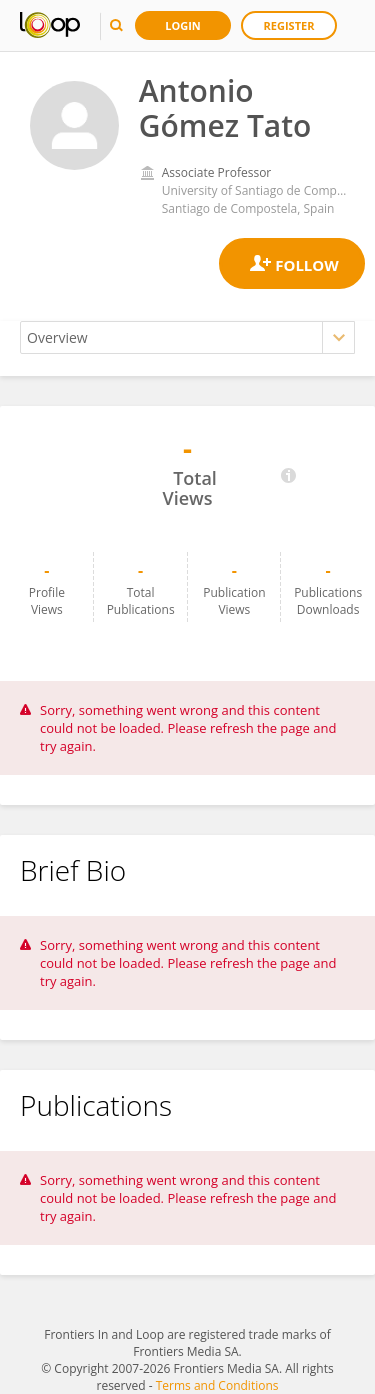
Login (183, 25)
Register (289, 25)
